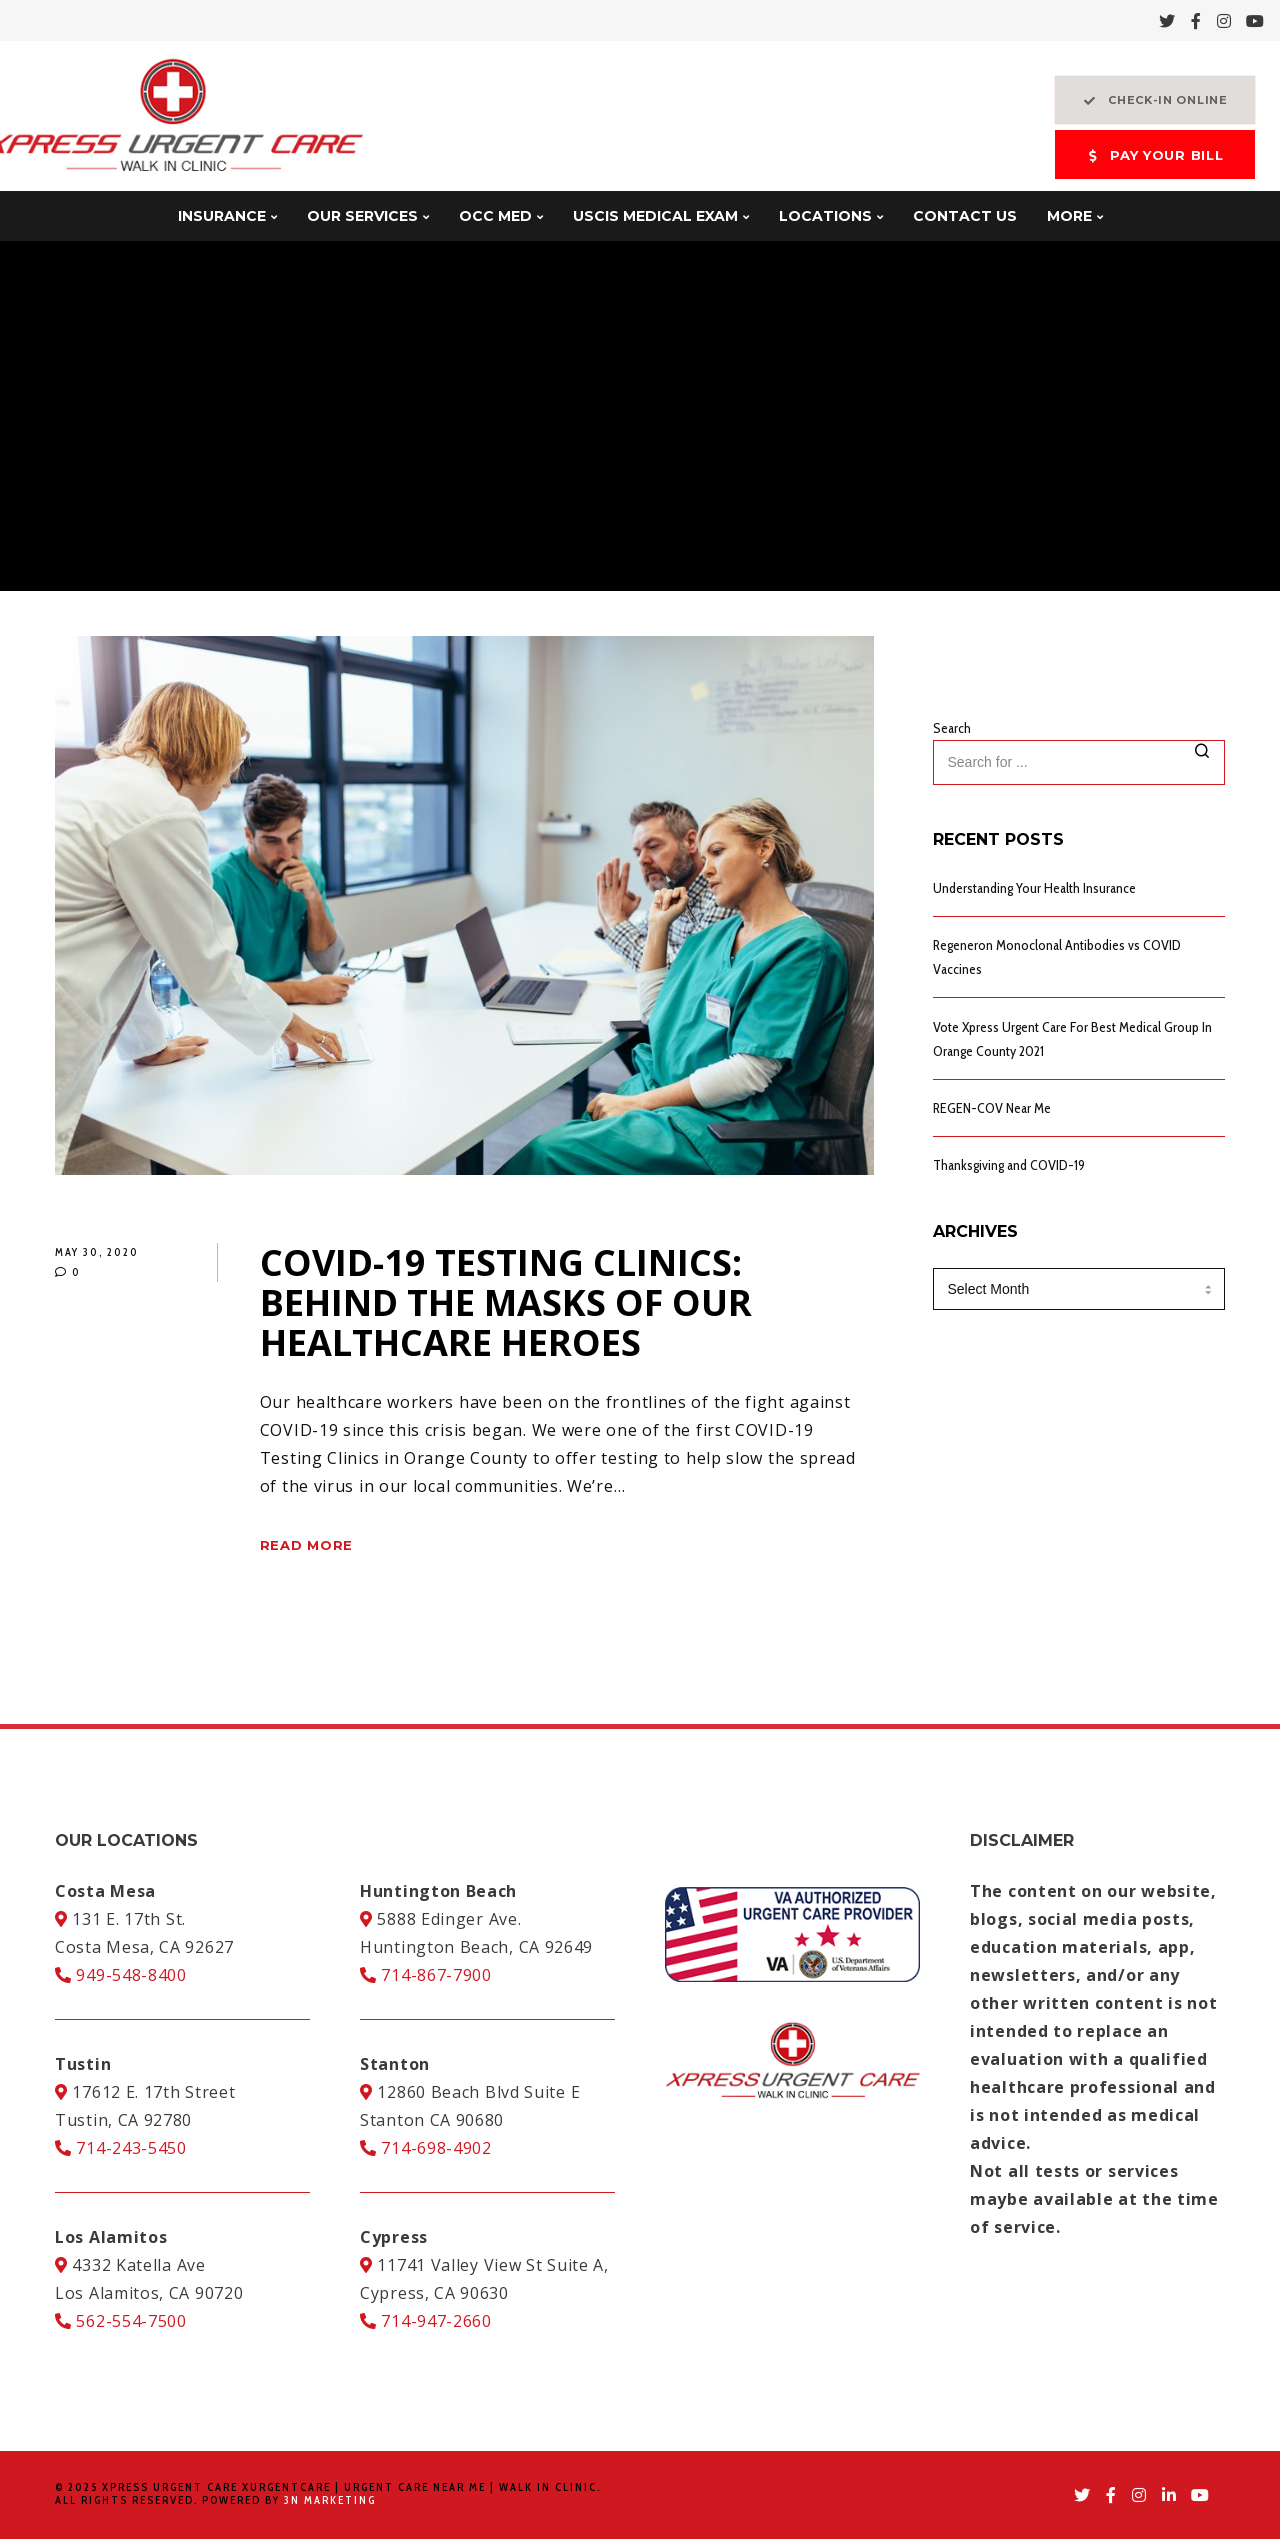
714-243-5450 (121, 2148)
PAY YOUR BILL (1155, 156)
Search (952, 728)
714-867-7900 (426, 1975)
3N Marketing (330, 2500)
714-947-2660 (426, 2321)
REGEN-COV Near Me (992, 1108)
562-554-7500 (121, 2321)
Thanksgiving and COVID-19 (1009, 1165)
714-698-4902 (426, 2148)
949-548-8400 (121, 1975)
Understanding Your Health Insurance (1034, 888)
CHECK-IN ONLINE (1154, 101)
